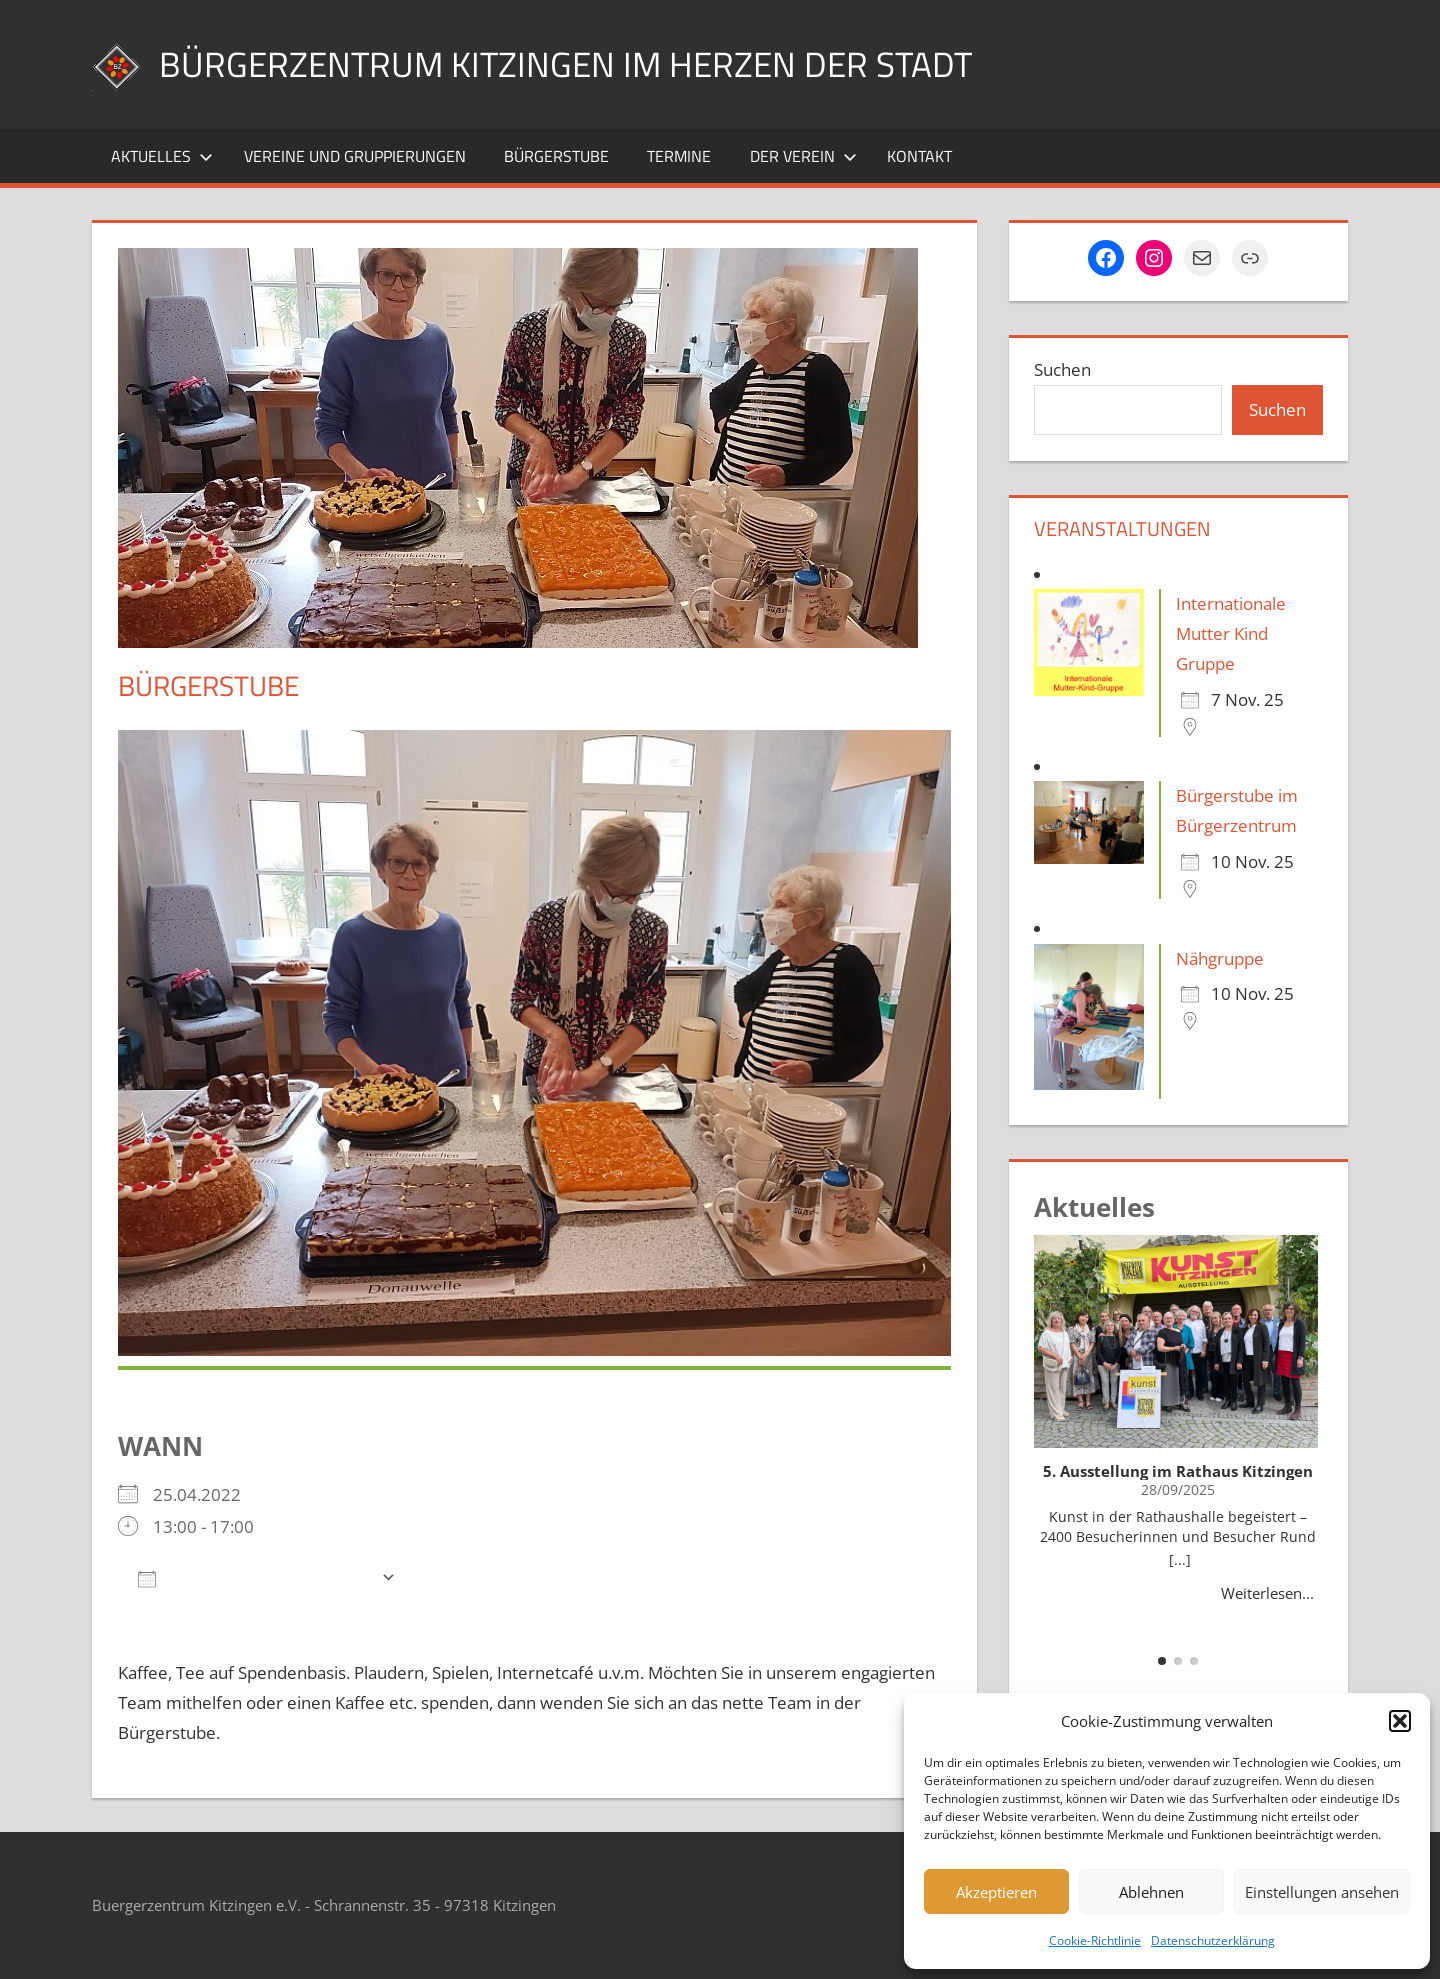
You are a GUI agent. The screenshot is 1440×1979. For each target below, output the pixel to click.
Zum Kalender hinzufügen (254, 1577)
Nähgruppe (1220, 958)
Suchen (1062, 369)
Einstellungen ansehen (1322, 1892)
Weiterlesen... (1267, 1593)
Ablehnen (1151, 1892)
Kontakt (919, 156)
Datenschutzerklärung (1213, 1940)
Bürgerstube (556, 156)
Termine (679, 156)
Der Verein (803, 156)
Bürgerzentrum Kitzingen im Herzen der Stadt (572, 63)
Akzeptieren (996, 1892)
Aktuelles (162, 156)
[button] (1400, 1721)
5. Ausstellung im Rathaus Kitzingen (1178, 1471)
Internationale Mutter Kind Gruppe (1231, 633)
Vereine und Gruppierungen (355, 156)
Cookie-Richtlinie (1095, 1940)
